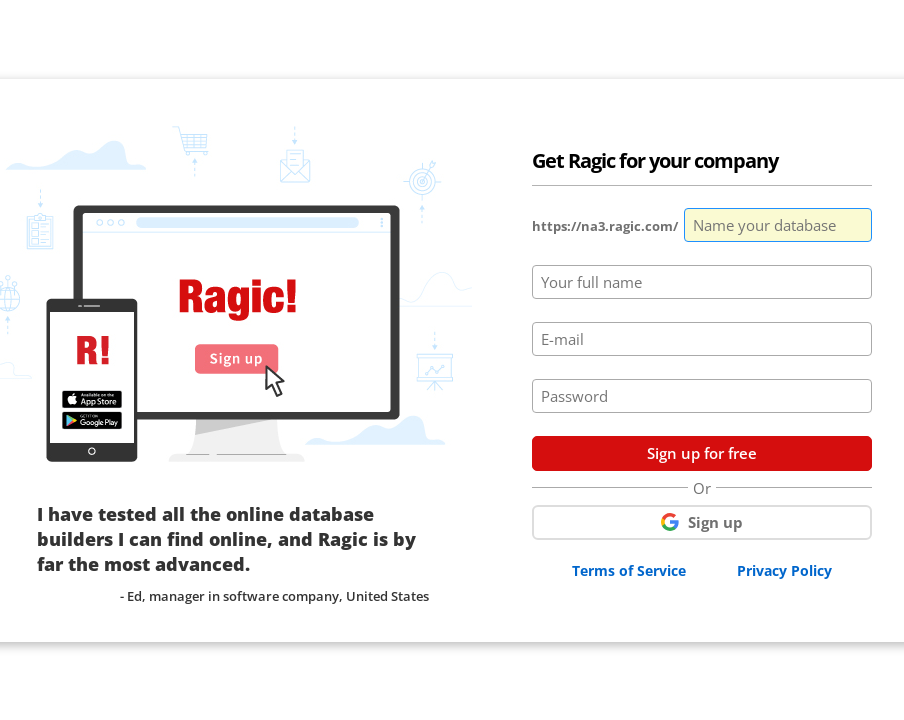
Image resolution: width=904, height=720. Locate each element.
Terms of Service (629, 570)
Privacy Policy (784, 570)
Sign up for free (702, 453)
